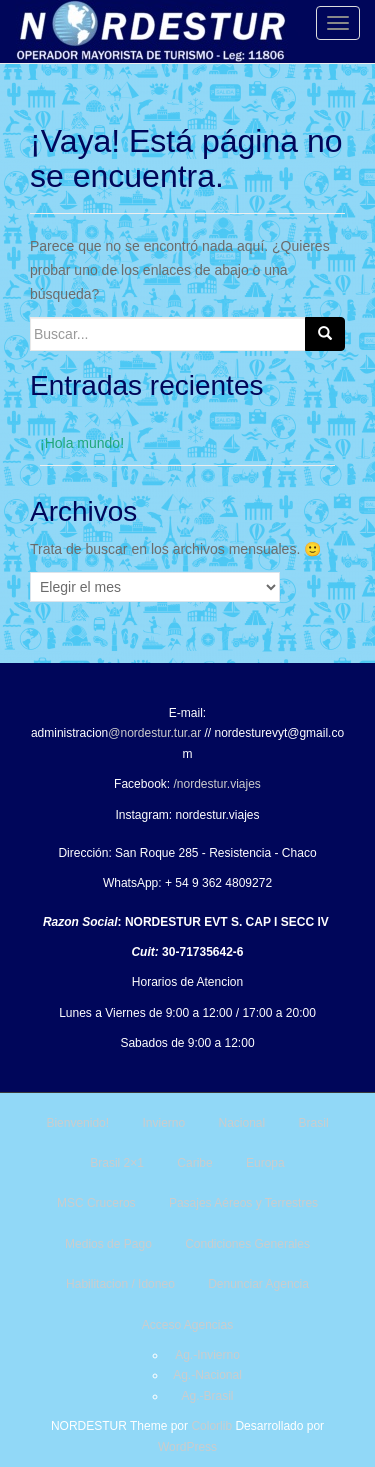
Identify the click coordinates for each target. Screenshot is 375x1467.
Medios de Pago (108, 1244)
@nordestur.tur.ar (154, 733)
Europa (265, 1163)
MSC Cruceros (96, 1203)
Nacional (242, 1123)
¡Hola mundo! (82, 443)
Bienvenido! (77, 1123)
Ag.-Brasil (207, 1396)
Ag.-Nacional (207, 1375)
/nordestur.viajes (216, 784)
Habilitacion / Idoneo (120, 1284)
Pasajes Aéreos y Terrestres (243, 1203)
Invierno (163, 1123)
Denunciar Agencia (258, 1284)
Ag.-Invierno (207, 1355)
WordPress (187, 1447)
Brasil (314, 1123)
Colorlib (211, 1426)
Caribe (194, 1163)
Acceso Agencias (187, 1325)
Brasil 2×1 (117, 1163)
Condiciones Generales (247, 1244)
